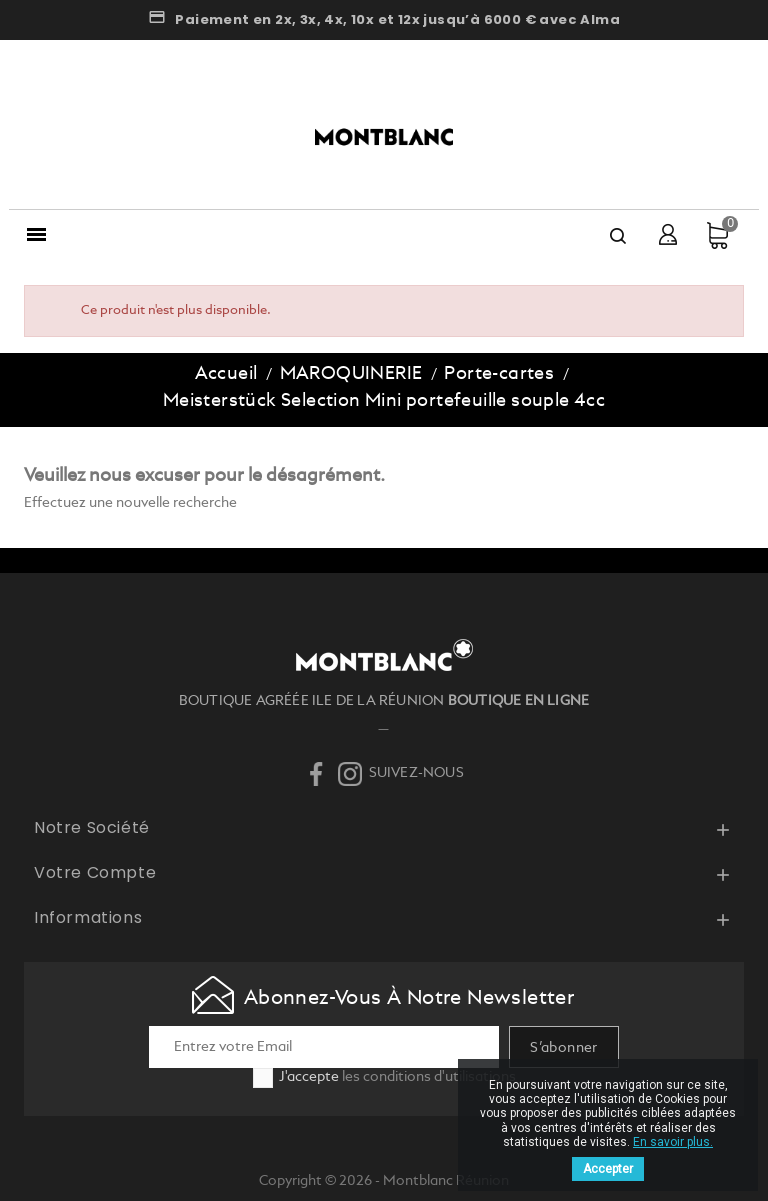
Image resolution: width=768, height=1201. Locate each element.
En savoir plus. (673, 1142)
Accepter (608, 1169)
